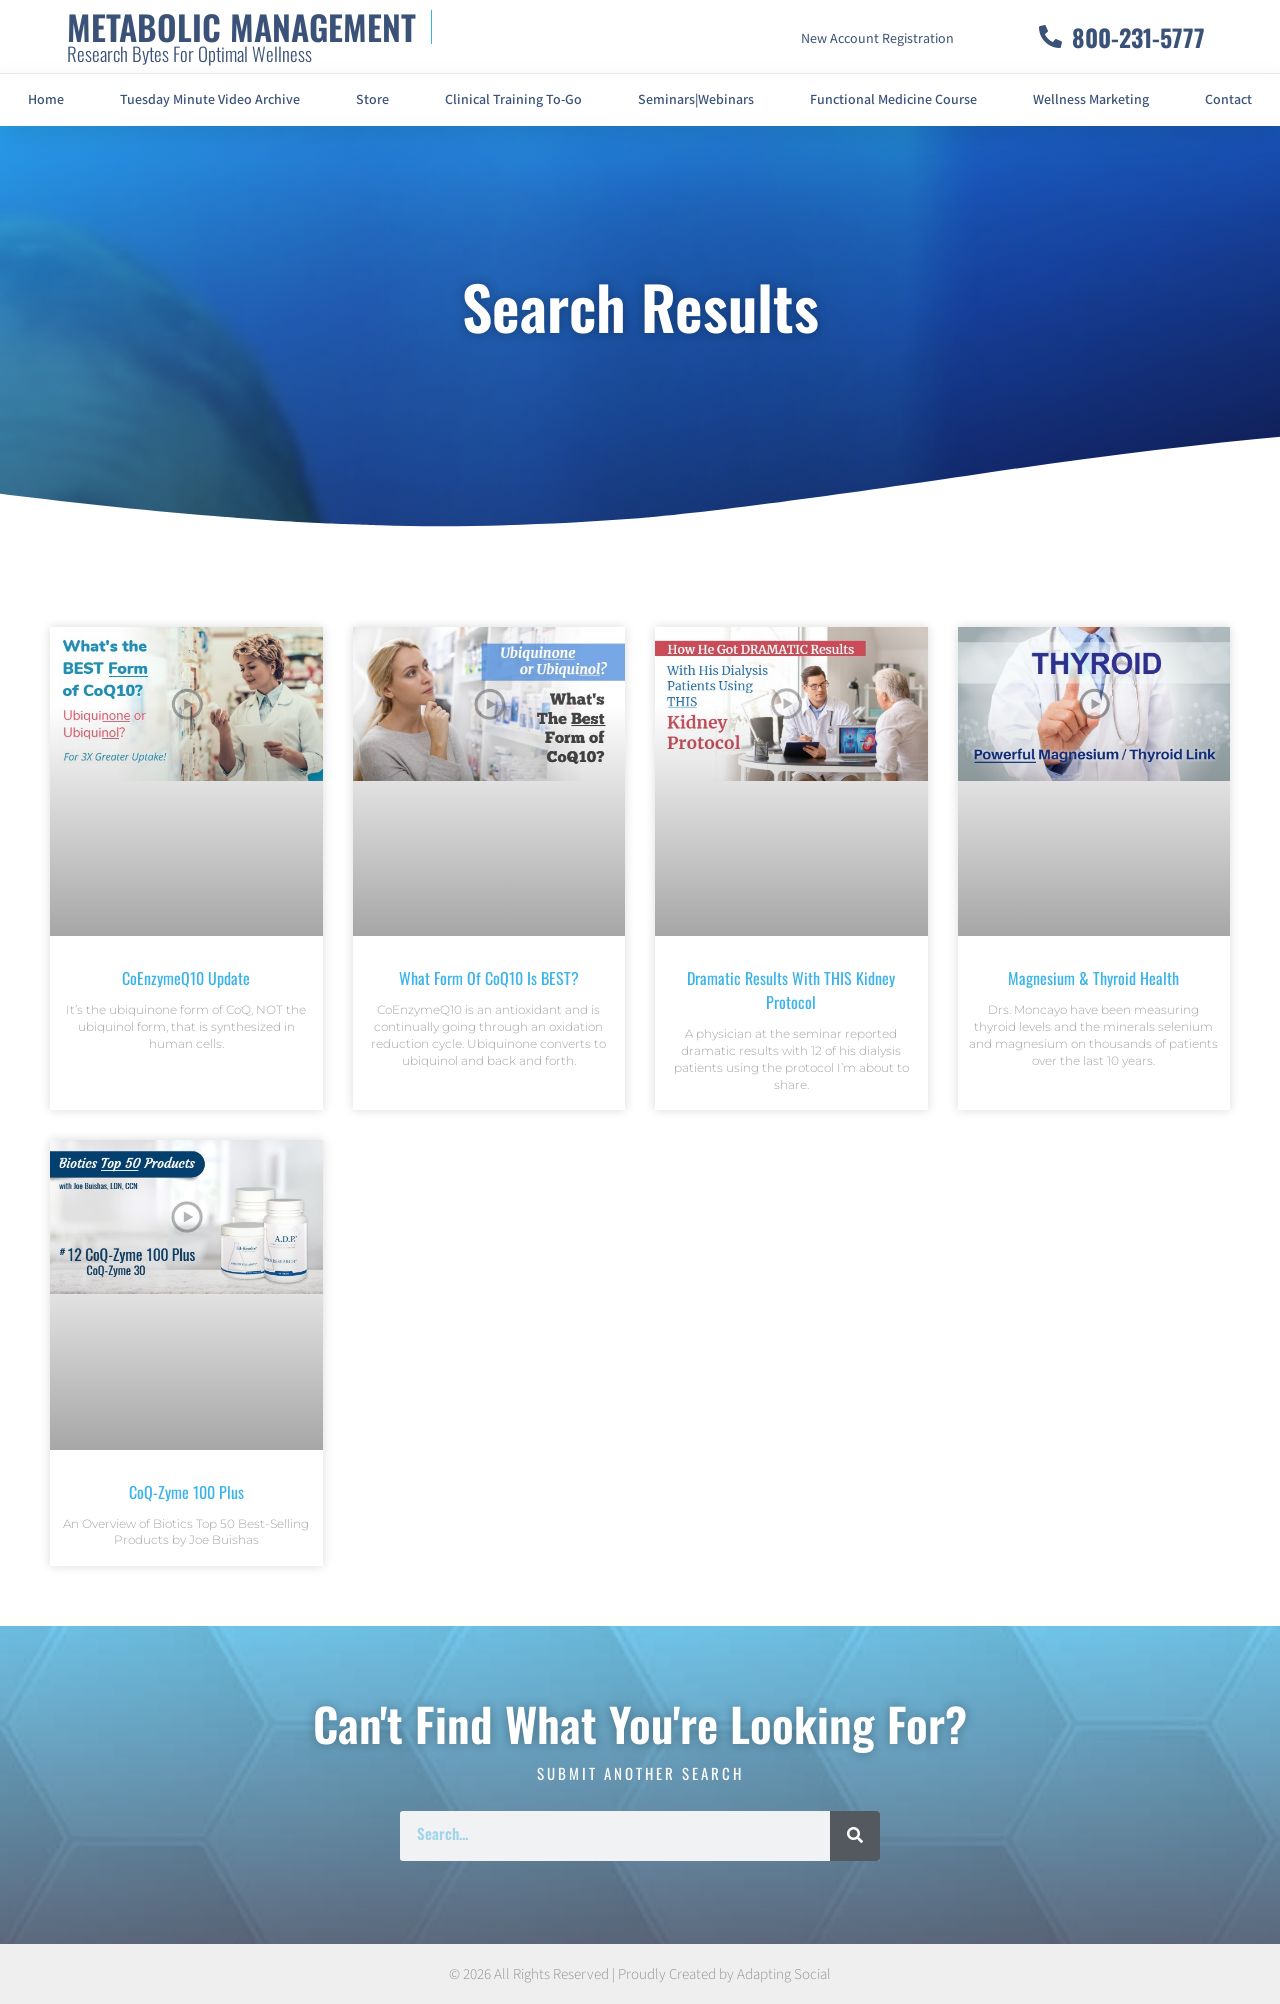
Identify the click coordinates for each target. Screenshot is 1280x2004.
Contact (1228, 100)
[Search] (855, 1836)
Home (46, 100)
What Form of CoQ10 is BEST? (489, 978)
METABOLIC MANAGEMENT (241, 26)
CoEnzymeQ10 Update (186, 978)
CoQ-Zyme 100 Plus (186, 1492)
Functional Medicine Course (893, 100)
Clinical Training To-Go (513, 100)
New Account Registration (877, 39)
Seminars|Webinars (696, 100)
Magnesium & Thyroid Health (1093, 978)
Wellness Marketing (1091, 100)
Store (372, 100)
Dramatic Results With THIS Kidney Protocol (791, 990)
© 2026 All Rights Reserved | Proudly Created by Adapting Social (640, 1974)
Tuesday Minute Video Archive (210, 100)
